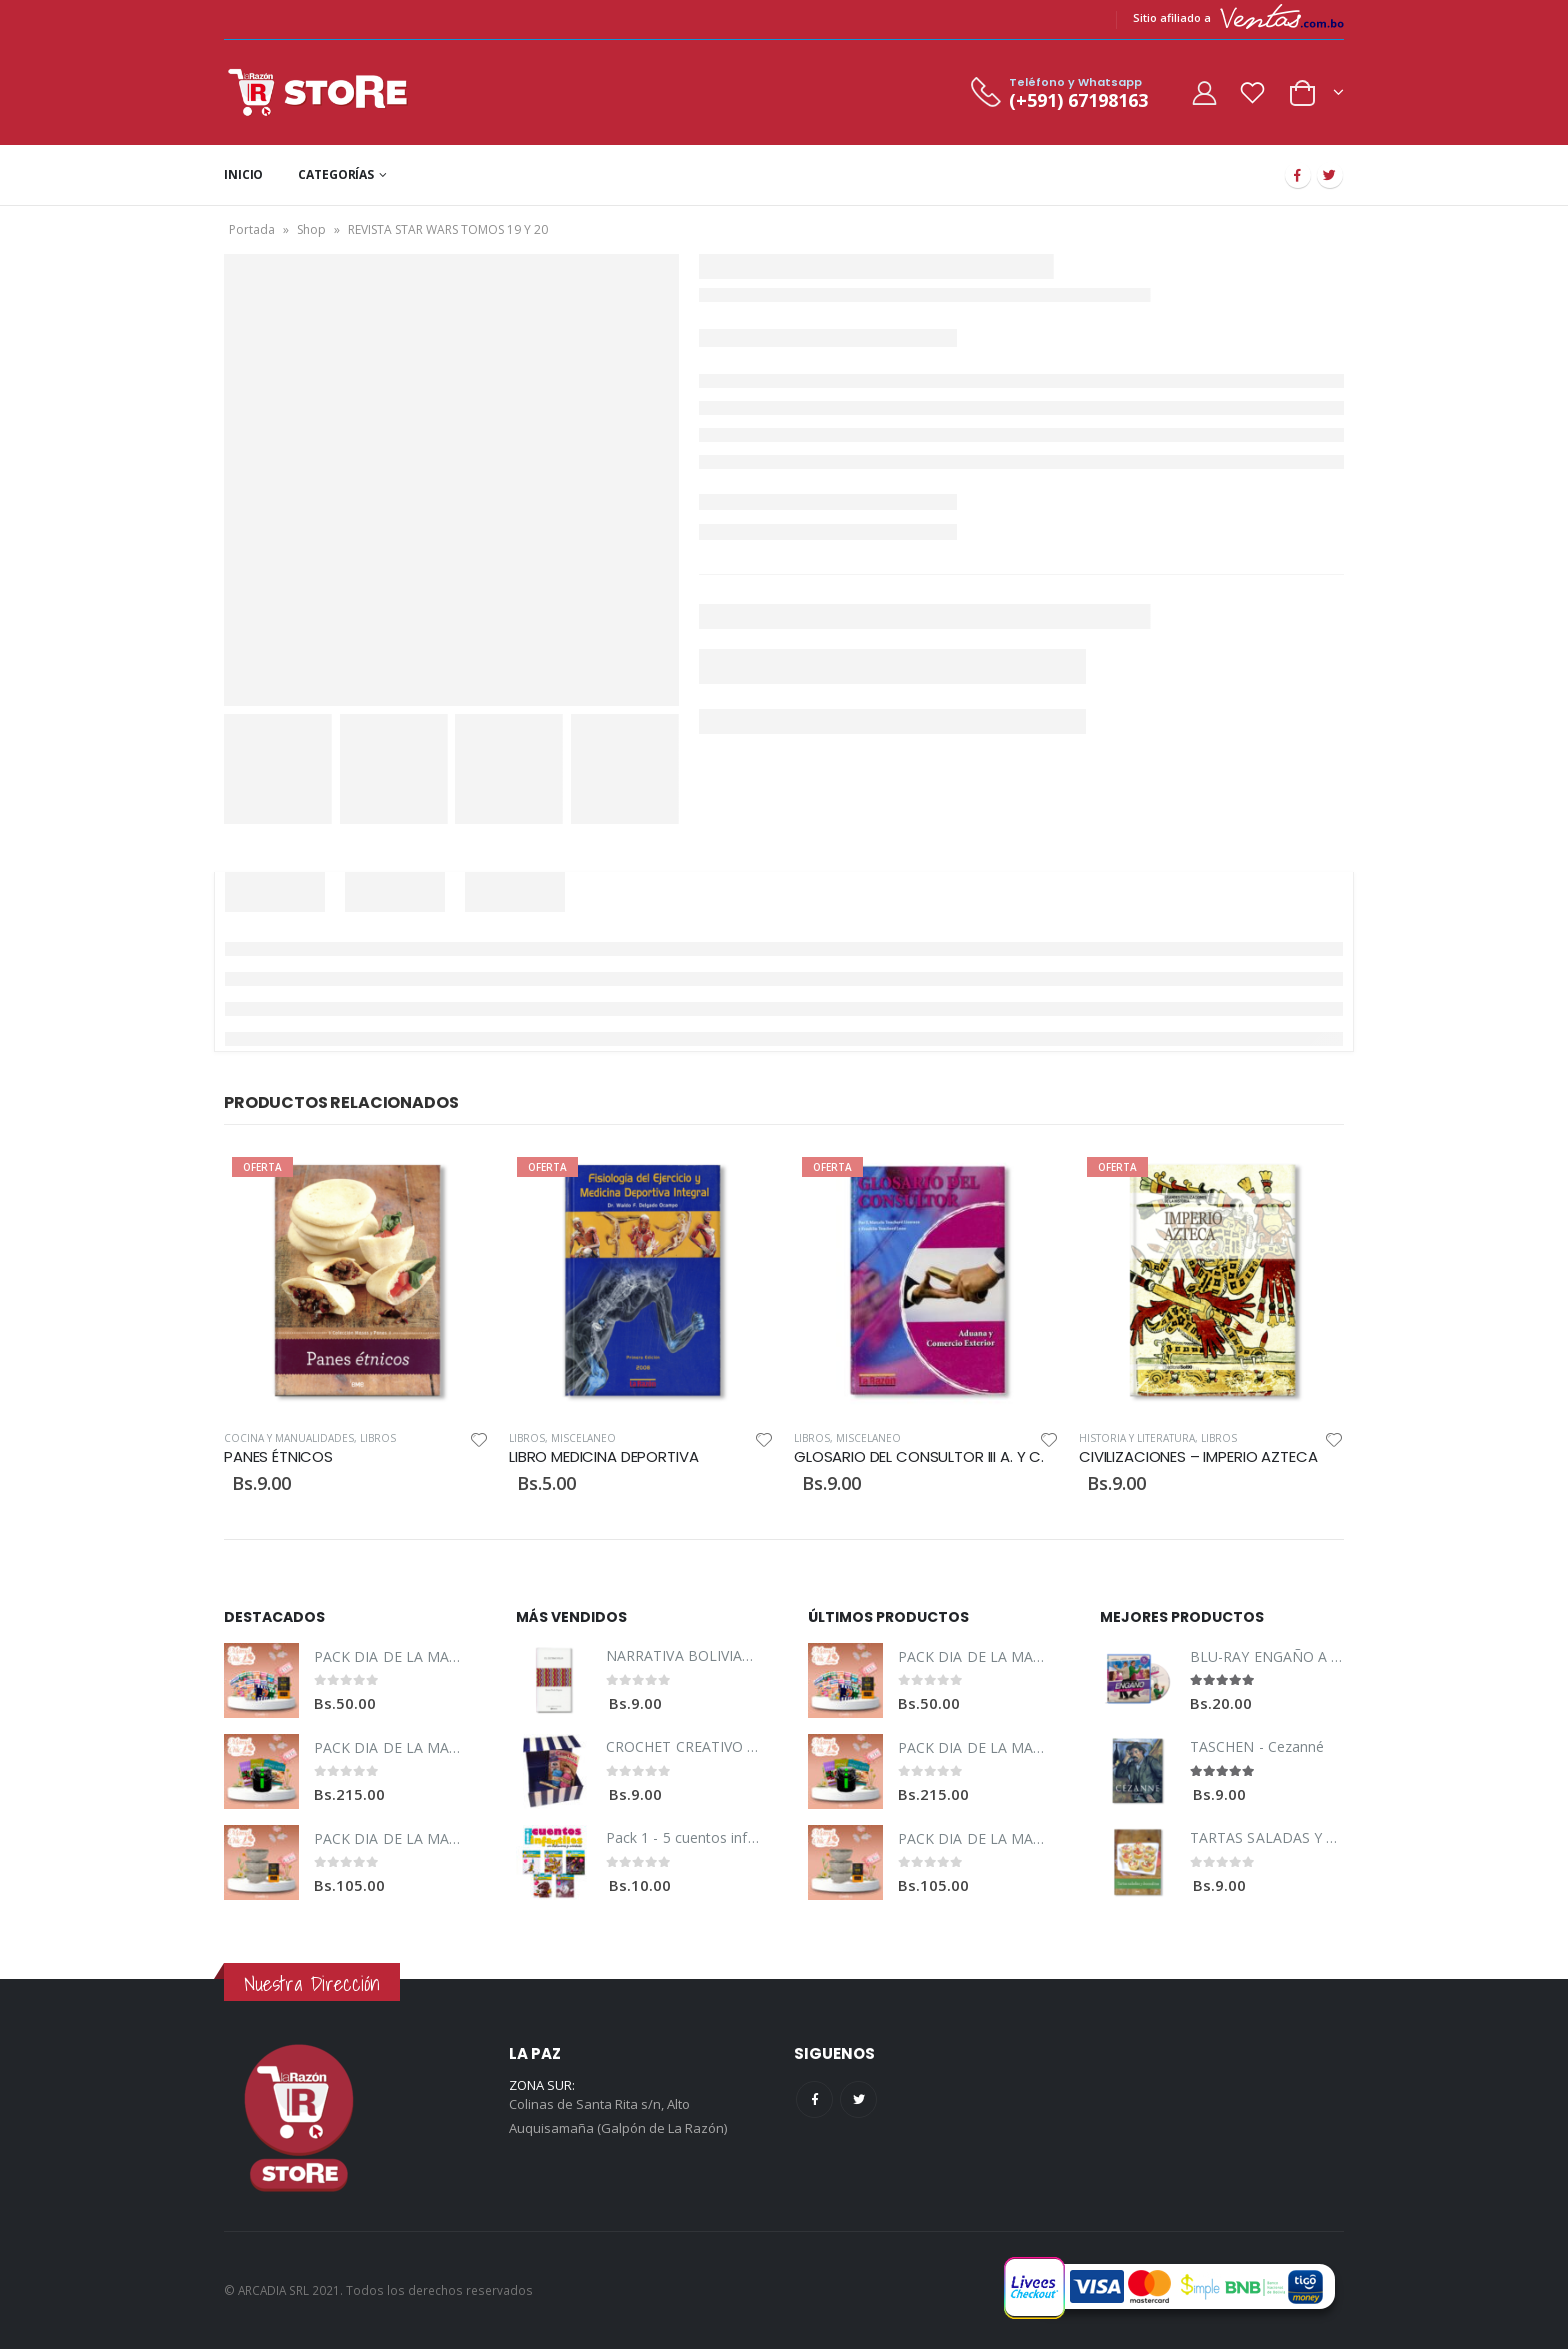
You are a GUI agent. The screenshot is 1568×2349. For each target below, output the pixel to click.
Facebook (814, 2099)
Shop (311, 229)
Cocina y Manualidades (289, 1438)
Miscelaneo (583, 1438)
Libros (378, 1438)
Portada (252, 229)
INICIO (243, 174)
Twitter (858, 2099)
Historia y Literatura (1137, 1438)
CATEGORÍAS (336, 174)
